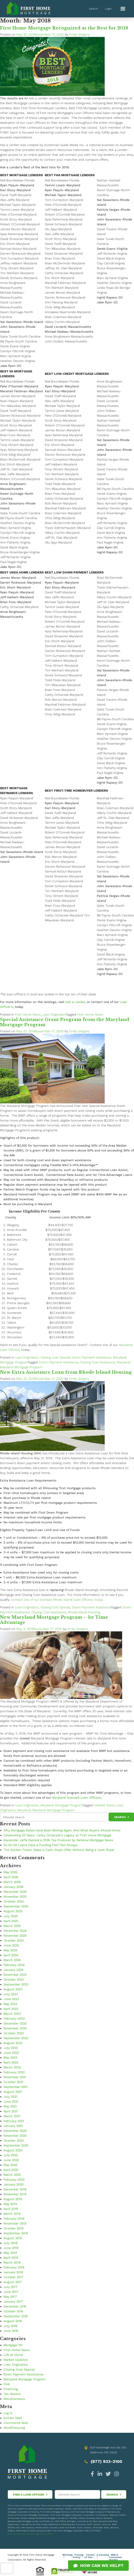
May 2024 (10, 1950)
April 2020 (10, 2170)
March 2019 (11, 2213)
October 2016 (13, 2311)
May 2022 (10, 2057)
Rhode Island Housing (84, 1612)
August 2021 (12, 2091)
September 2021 (15, 2087)
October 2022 (13, 2033)
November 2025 (15, 1896)
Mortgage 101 (13, 2345)
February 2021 (13, 2121)
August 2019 (12, 2199)
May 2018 (10, 2253)
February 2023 (14, 2018)
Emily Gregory (79, 34)
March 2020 (12, 2174)
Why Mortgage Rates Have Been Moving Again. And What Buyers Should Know (62, 1830)
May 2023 (10, 2004)
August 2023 (12, 1989)
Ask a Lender (75, 1002)
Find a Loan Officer (30, 2494)
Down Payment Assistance (91, 1357)
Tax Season (12, 2394)
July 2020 (10, 2155)
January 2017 (13, 2301)
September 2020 (15, 2145)
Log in (8, 2413)
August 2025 (12, 1911)
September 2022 (15, 2038)
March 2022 (12, 2067)
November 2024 (15, 1935)
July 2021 (10, 2096)
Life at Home (13, 2355)
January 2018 (13, 2272)
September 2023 (15, 1984)
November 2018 (14, 2223)
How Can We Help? (98, 2565)
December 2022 (15, 2023)
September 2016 (15, 2316)
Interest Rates (104, 1805)
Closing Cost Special (55, 1357)
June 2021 (10, 2101)
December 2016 (14, 2306)
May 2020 (10, 2165)
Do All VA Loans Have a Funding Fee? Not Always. (40, 1845)
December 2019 (14, 2189)
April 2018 (10, 2257)
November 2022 (15, 2028)
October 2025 (13, 1901)
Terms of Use (89, 2556)
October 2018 (13, 2228)
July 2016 (10, 2326)
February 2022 (14, 2072)
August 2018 (12, 2238)
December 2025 (15, 1891)
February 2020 (14, 2179)
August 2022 (12, 2043)
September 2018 (15, 2233)
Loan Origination (54, 1014)
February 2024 (14, 1965)
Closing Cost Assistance (97, 1362)
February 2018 (13, 2267)
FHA (6, 2384)
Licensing (103, 2554)
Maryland (123, 1362)
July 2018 (10, 2243)
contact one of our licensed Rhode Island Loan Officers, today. (57, 1599)
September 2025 (15, 1906)
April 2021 (10, 2111)
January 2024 (13, 1970)
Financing (10, 2389)
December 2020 (15, 2131)
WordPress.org (14, 2427)
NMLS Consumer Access (115, 2557)
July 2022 (10, 2048)
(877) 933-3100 (106, 2461)
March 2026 (12, 1882)
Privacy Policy (46, 2534)
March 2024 (12, 1960)
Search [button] (93, 8)
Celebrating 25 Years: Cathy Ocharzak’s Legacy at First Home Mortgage (57, 1835)
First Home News (28, 1014)
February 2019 (13, 2218)
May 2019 (10, 2204)
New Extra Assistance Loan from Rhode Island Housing (66, 1372)
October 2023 (13, 1979)
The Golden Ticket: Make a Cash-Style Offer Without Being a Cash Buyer (58, 1850)
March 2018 (11, 2262)
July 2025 (10, 1916)
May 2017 (10, 2296)
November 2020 (15, 2135)
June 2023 (11, 1999)
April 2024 (10, 1955)
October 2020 (13, 2140)
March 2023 (12, 2013)
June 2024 (11, 1945)
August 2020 (12, 2150)
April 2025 (10, 1921)
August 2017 (12, 2282)
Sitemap (67, 2554)
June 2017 (10, 2292)
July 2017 (10, 2287)
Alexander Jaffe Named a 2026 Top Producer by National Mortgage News (58, 1840)
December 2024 (15, 1930)
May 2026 (10, 1872)
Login (108, 8)
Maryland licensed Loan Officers (76, 1797)
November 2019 (14, 2194)
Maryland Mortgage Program (21, 1367)
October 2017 (13, 2277)
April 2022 (10, 2062)
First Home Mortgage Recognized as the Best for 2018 (64, 27)
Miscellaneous (14, 2399)
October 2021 (13, 2082)
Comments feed (15, 2423)
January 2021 (13, 2126)
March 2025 (12, 1926)
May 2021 (10, 2106)
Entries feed (12, 2418)
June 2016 (10, 2331)
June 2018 (10, 2248)
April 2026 (10, 1877)
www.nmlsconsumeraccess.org (23, 2534)
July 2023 (10, 1994)
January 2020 (13, 2184)
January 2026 (13, 1887)
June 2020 (11, 2160)
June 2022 (11, 2052)
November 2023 (15, 1974)
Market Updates (15, 2359)
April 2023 (10, 2009)
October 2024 (13, 1940)
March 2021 (11, 2116)
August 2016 (12, 2321)
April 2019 (10, 2209)
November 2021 (14, 2077)
